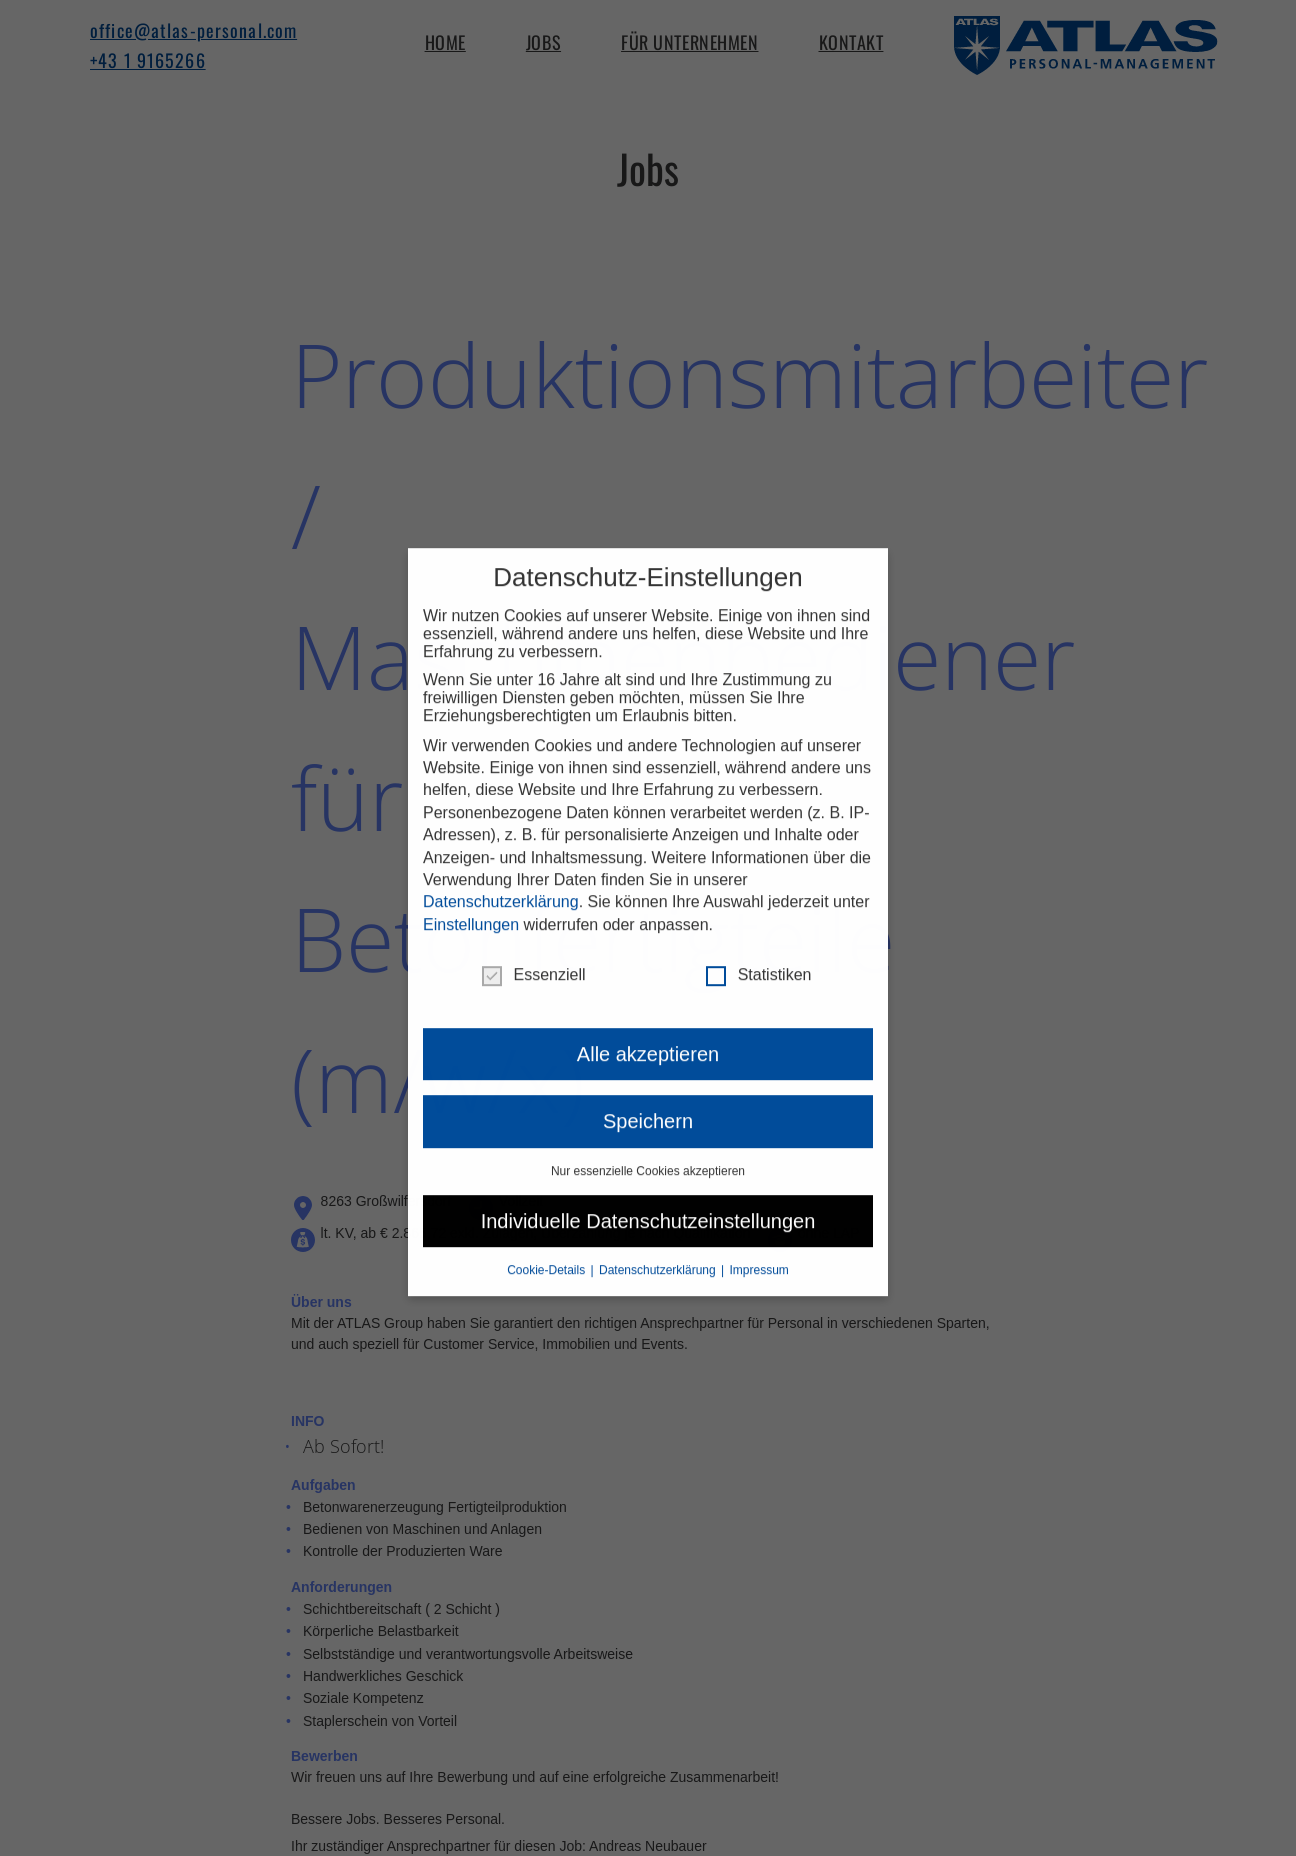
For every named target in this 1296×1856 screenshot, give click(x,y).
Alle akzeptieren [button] (648, 1031)
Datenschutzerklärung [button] (659, 1246)
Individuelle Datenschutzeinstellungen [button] (648, 1197)
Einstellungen (471, 900)
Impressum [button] (759, 1246)
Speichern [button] (648, 1098)
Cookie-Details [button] (547, 1246)
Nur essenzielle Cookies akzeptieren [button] (648, 1147)
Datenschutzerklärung (501, 878)
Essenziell (534, 952)
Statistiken (759, 952)
